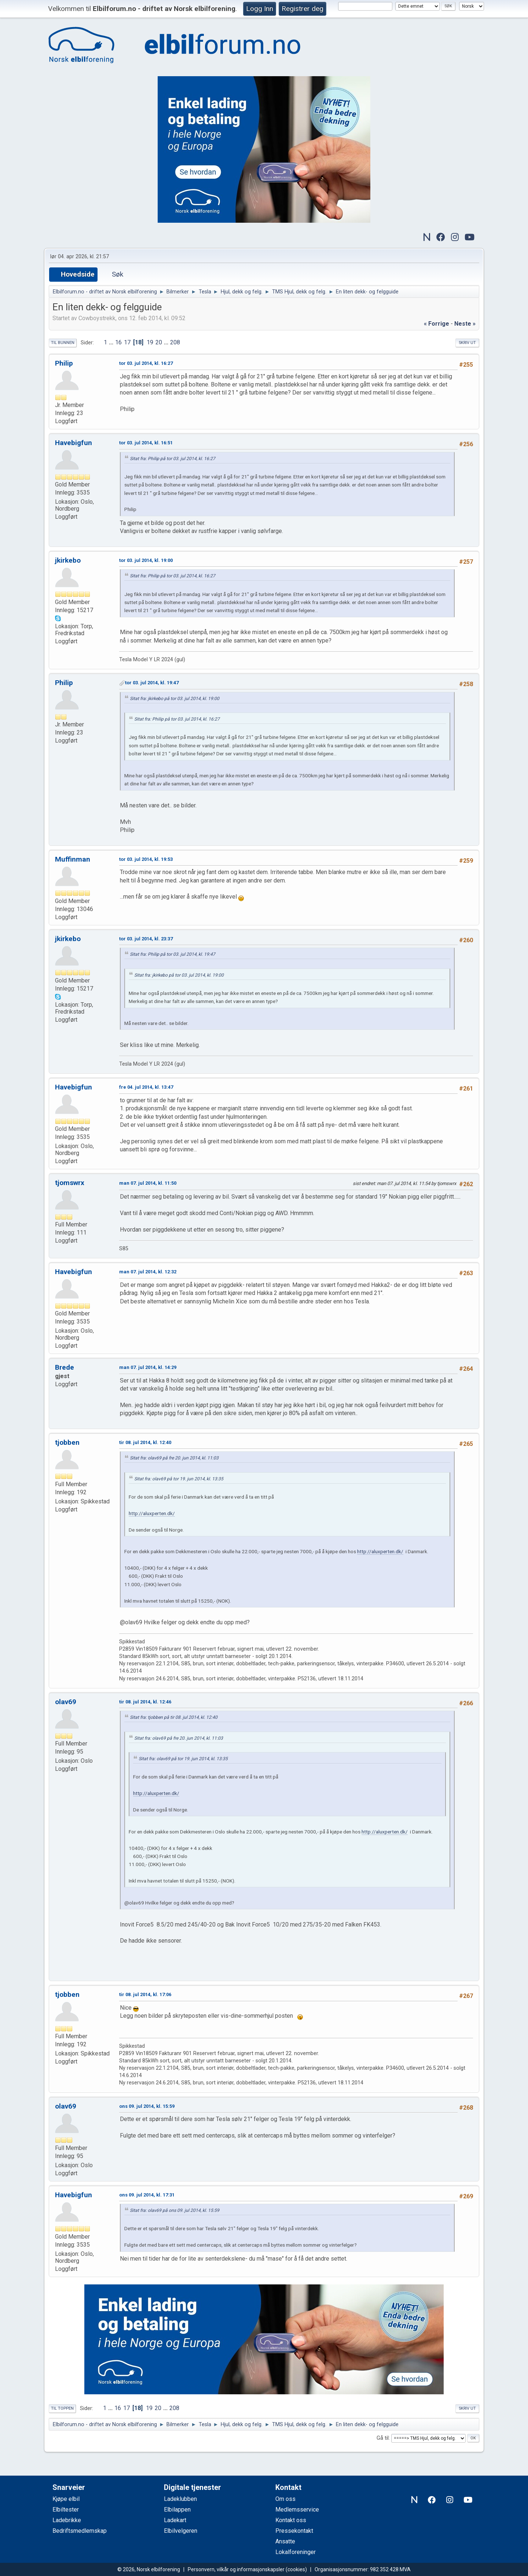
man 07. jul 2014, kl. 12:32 (147, 1271)
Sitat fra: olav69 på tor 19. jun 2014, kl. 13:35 (178, 1478)
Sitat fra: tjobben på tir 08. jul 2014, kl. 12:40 (173, 1717)
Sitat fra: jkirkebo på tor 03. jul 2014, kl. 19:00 (174, 698)
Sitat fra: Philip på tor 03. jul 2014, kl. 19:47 (172, 954)
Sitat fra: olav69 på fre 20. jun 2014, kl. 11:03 (174, 1458)
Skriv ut (467, 342)
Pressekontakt (294, 2530)
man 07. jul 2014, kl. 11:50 (147, 1183)
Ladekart (175, 2520)
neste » (465, 323)
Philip (64, 363)
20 (158, 342)
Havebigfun (73, 442)
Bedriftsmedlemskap (79, 2530)
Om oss (285, 2498)
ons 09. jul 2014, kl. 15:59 (147, 2106)
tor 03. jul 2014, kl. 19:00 (146, 560)
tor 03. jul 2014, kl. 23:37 (146, 938)
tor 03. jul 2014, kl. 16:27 (146, 363)
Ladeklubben (180, 2498)
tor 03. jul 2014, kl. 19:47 (152, 682)
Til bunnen (62, 342)
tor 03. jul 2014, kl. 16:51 (146, 442)
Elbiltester (65, 2509)
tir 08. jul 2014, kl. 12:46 (145, 1702)
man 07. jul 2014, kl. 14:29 (147, 1367)
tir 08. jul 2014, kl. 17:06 (145, 1994)
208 (175, 342)
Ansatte (285, 2541)
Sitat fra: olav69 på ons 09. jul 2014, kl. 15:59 (174, 2210)
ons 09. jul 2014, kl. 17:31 (147, 2195)
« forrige (436, 323)
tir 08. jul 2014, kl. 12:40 (145, 1442)
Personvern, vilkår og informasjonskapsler (236, 2569)
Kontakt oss (290, 2520)
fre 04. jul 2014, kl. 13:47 (146, 1087)
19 (150, 342)
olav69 (65, 1702)
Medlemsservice (297, 2509)
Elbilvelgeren (180, 2530)
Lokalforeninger (295, 2552)
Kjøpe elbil (66, 2498)
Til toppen (62, 2408)
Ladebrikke (66, 2520)
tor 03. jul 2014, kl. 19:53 (146, 859)
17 (127, 342)
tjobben (67, 1442)
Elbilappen (177, 2509)
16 (118, 342)
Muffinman (72, 859)
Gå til (383, 2438)
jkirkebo (68, 560)
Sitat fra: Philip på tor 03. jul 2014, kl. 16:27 (172, 458)
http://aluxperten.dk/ (152, 1513)
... (112, 342)
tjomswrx (69, 1182)
